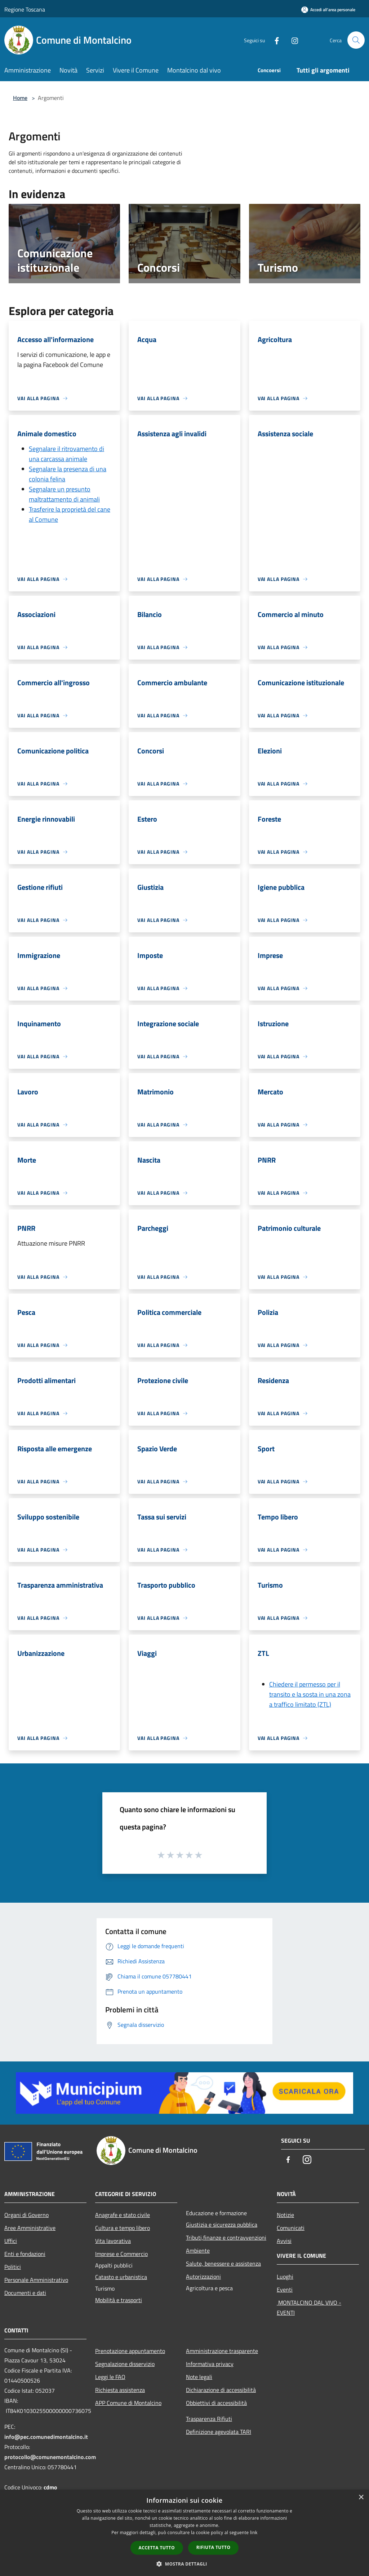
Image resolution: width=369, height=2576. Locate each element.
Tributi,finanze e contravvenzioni (226, 2237)
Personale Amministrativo (36, 2279)
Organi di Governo (26, 2214)
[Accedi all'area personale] (328, 9)
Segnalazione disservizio (125, 2363)
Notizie (285, 2214)
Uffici (10, 2240)
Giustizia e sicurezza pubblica (221, 2224)
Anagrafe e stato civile (122, 2214)
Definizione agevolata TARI (218, 2431)
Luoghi (285, 2276)
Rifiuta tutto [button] (213, 2547)
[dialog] (184, 2533)
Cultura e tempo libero (122, 2227)
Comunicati (290, 2227)
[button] (184, 2563)
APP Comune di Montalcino (128, 2402)
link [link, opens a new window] (254, 2532)
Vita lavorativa (113, 2240)
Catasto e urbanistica (121, 2277)
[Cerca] (356, 40)
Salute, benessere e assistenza (223, 2263)
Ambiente (198, 2250)
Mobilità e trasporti (118, 2300)
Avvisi (284, 2240)
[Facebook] (274, 40)
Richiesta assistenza (120, 2389)
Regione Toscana (24, 9)
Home (20, 97)
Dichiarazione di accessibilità (221, 2389)
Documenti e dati (25, 2292)
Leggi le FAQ (110, 2376)
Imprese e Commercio (121, 2253)
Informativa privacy (210, 2363)
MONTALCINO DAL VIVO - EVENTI (309, 2307)
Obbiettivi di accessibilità (216, 2402)
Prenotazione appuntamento (130, 2351)
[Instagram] (292, 40)
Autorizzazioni (203, 2276)
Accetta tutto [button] (157, 2548)
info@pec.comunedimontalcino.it (46, 2436)
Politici (12, 2266)
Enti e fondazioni (24, 2253)
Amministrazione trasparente (222, 2351)
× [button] (361, 2497)
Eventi (285, 2289)
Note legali (199, 2376)
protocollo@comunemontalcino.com (50, 2457)
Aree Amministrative (29, 2227)
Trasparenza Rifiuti (209, 2418)
